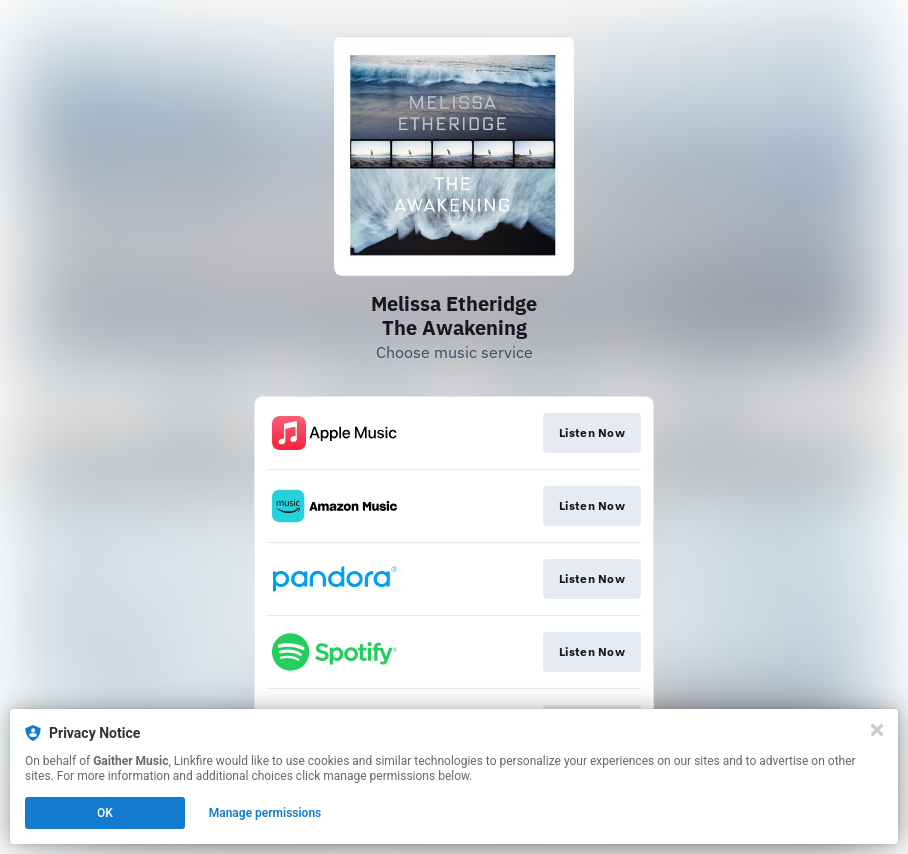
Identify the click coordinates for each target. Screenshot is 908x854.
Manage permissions (265, 813)
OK (105, 813)
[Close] (877, 730)
